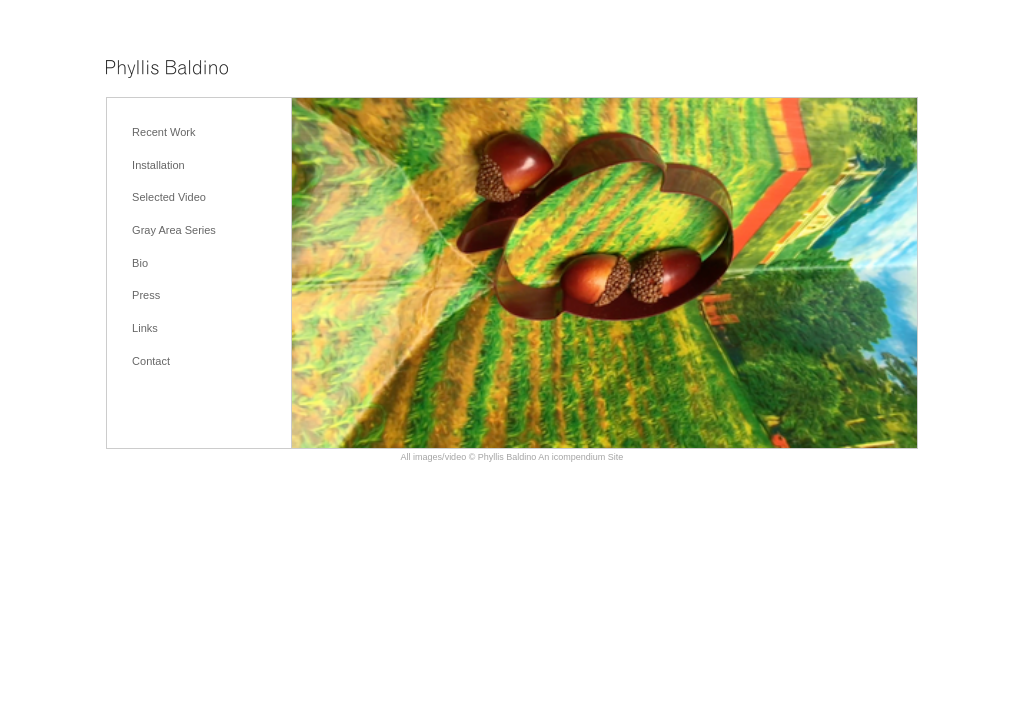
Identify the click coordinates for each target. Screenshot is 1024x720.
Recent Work (163, 132)
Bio (140, 263)
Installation (158, 165)
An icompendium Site (580, 457)
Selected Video (169, 197)
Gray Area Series (174, 230)
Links (145, 328)
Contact (151, 361)
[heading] (167, 71)
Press (146, 295)
